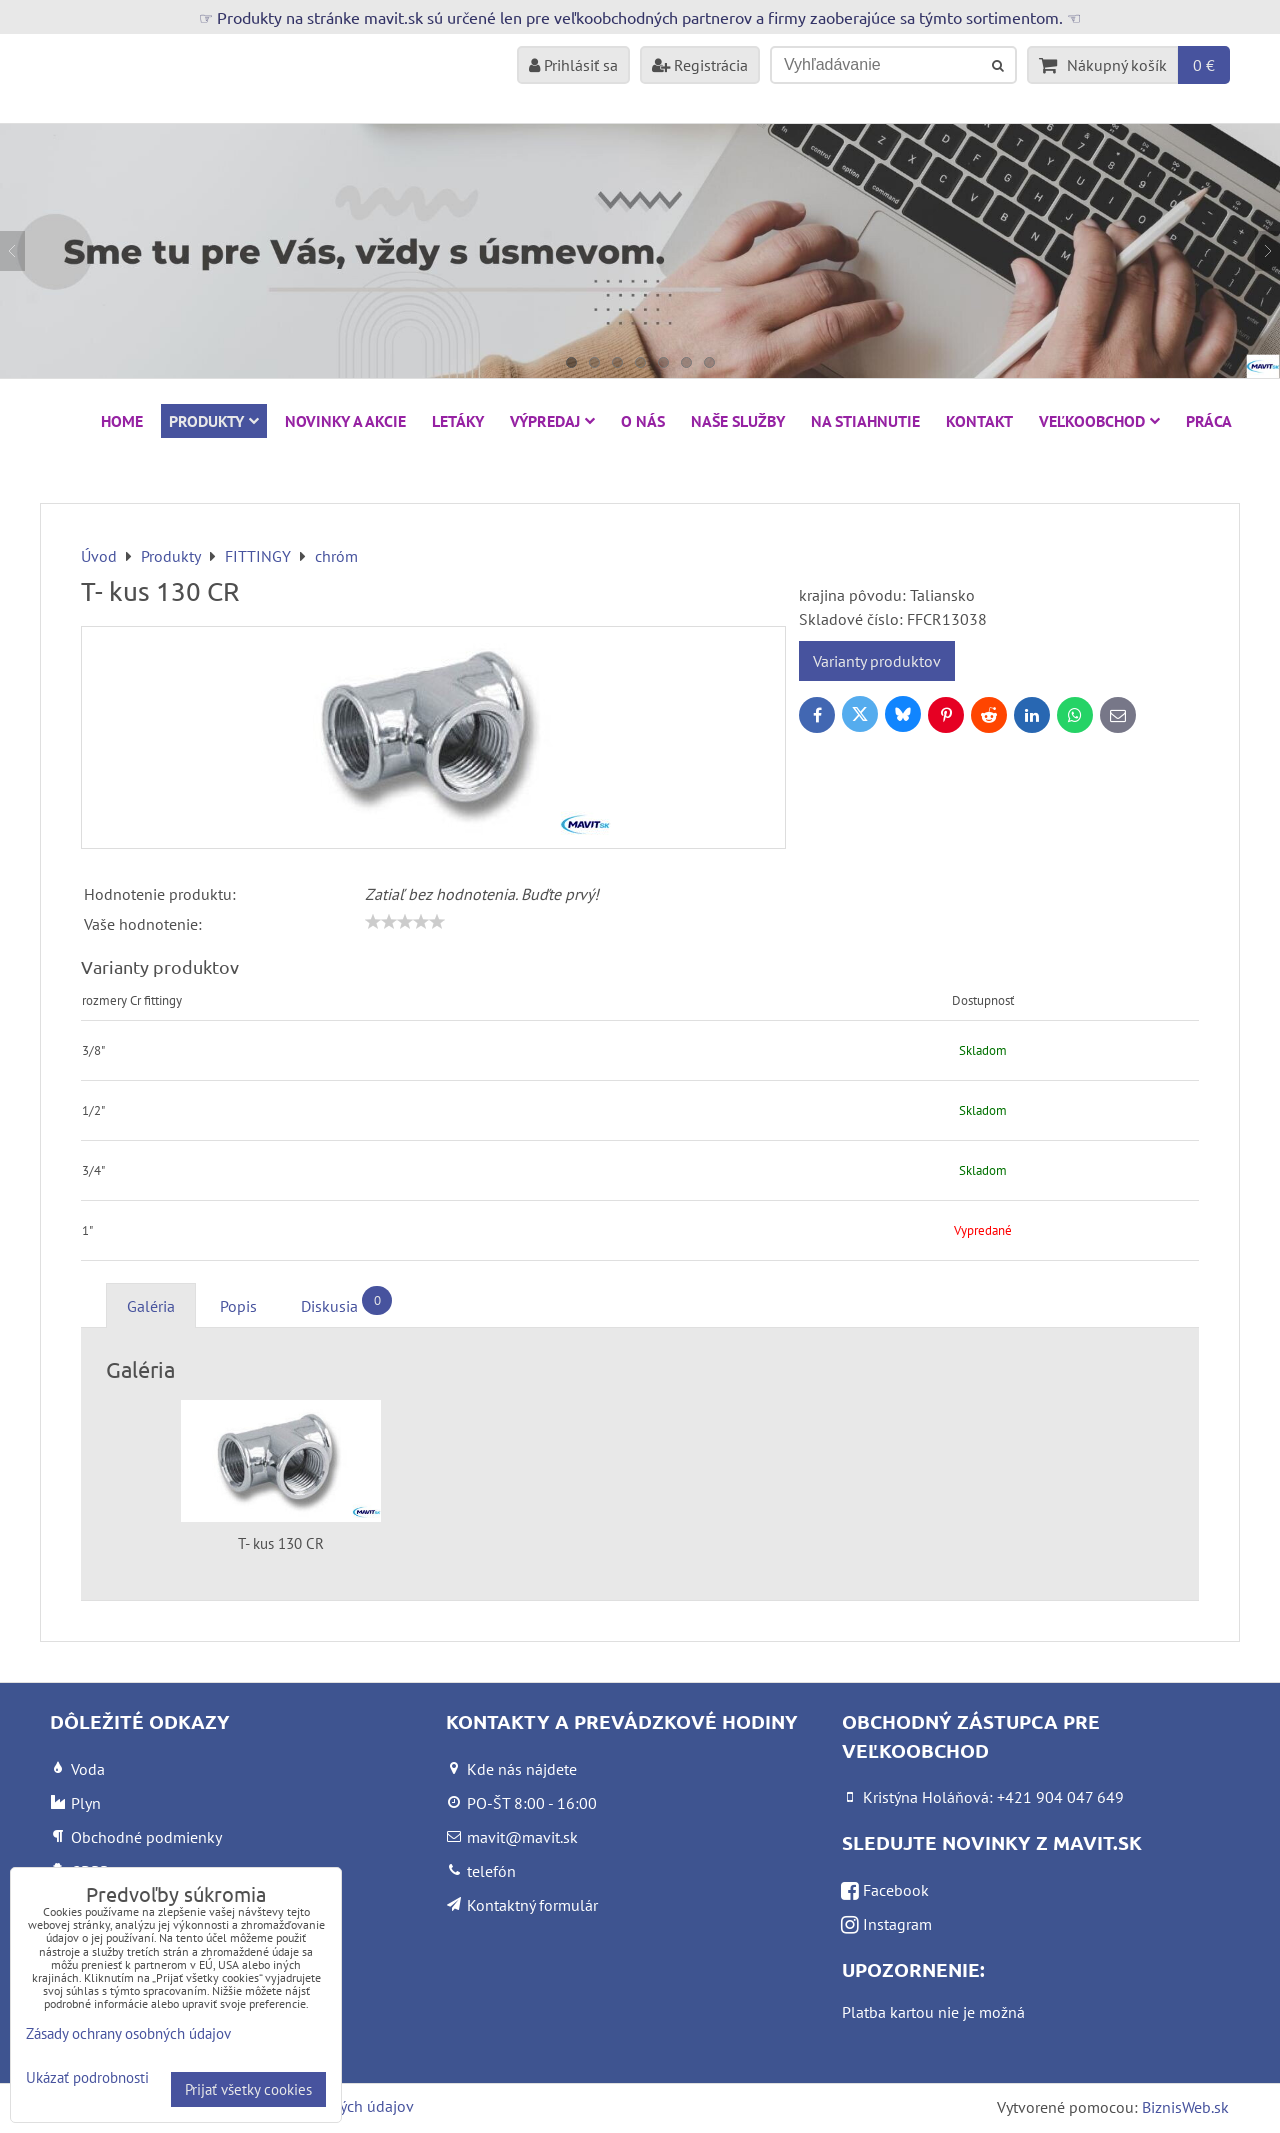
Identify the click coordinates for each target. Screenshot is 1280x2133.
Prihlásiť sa (573, 65)
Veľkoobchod (1099, 421)
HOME (122, 421)
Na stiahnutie (865, 421)
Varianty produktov (877, 661)
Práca (1209, 421)
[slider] (405, 922)
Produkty (214, 421)
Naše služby (738, 421)
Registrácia (700, 65)
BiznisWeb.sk (1185, 2107)
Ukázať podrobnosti (87, 2078)
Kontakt (979, 421)
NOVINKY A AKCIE (345, 421)
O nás (643, 421)
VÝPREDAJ (552, 421)
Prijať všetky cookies (248, 2089)
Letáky (458, 421)
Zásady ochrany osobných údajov (128, 2033)
